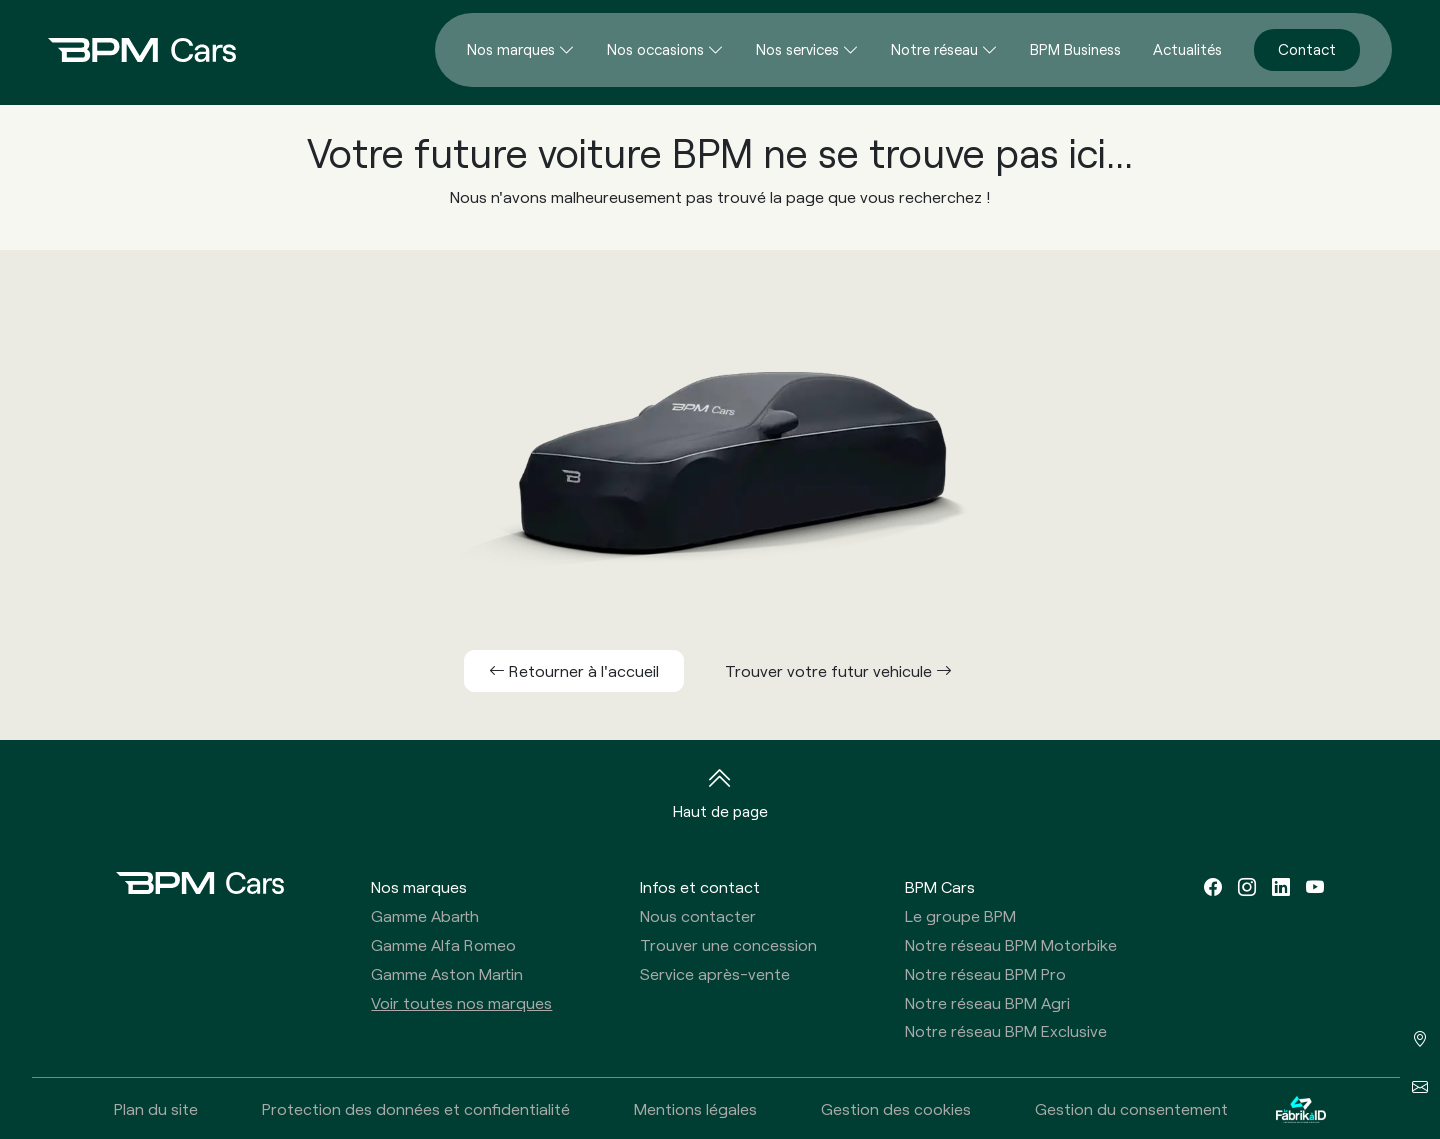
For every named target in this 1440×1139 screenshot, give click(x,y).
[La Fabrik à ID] (1301, 1108)
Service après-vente (715, 973)
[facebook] (1213, 886)
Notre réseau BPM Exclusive (1006, 1030)
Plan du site (156, 1108)
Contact (1307, 49)
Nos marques (511, 49)
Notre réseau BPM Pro (985, 973)
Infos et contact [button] (700, 886)
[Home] (126, 50)
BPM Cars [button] (940, 886)
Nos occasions (655, 49)
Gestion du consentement (1131, 1108)
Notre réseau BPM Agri (987, 1002)
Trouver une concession (728, 944)
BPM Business (1075, 49)
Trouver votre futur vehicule (838, 670)
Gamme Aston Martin (447, 973)
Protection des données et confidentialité (416, 1108)
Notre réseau (934, 49)
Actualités (1187, 49)
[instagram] (1247, 886)
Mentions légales (695, 1108)
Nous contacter (698, 915)
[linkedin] (1281, 886)
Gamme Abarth (425, 915)
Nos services (797, 49)
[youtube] (1315, 886)
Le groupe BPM (960, 915)
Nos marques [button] (419, 886)
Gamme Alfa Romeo (443, 944)
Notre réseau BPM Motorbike (1011, 944)
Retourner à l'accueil (574, 670)
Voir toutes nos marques (461, 1002)
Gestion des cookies (896, 1108)
